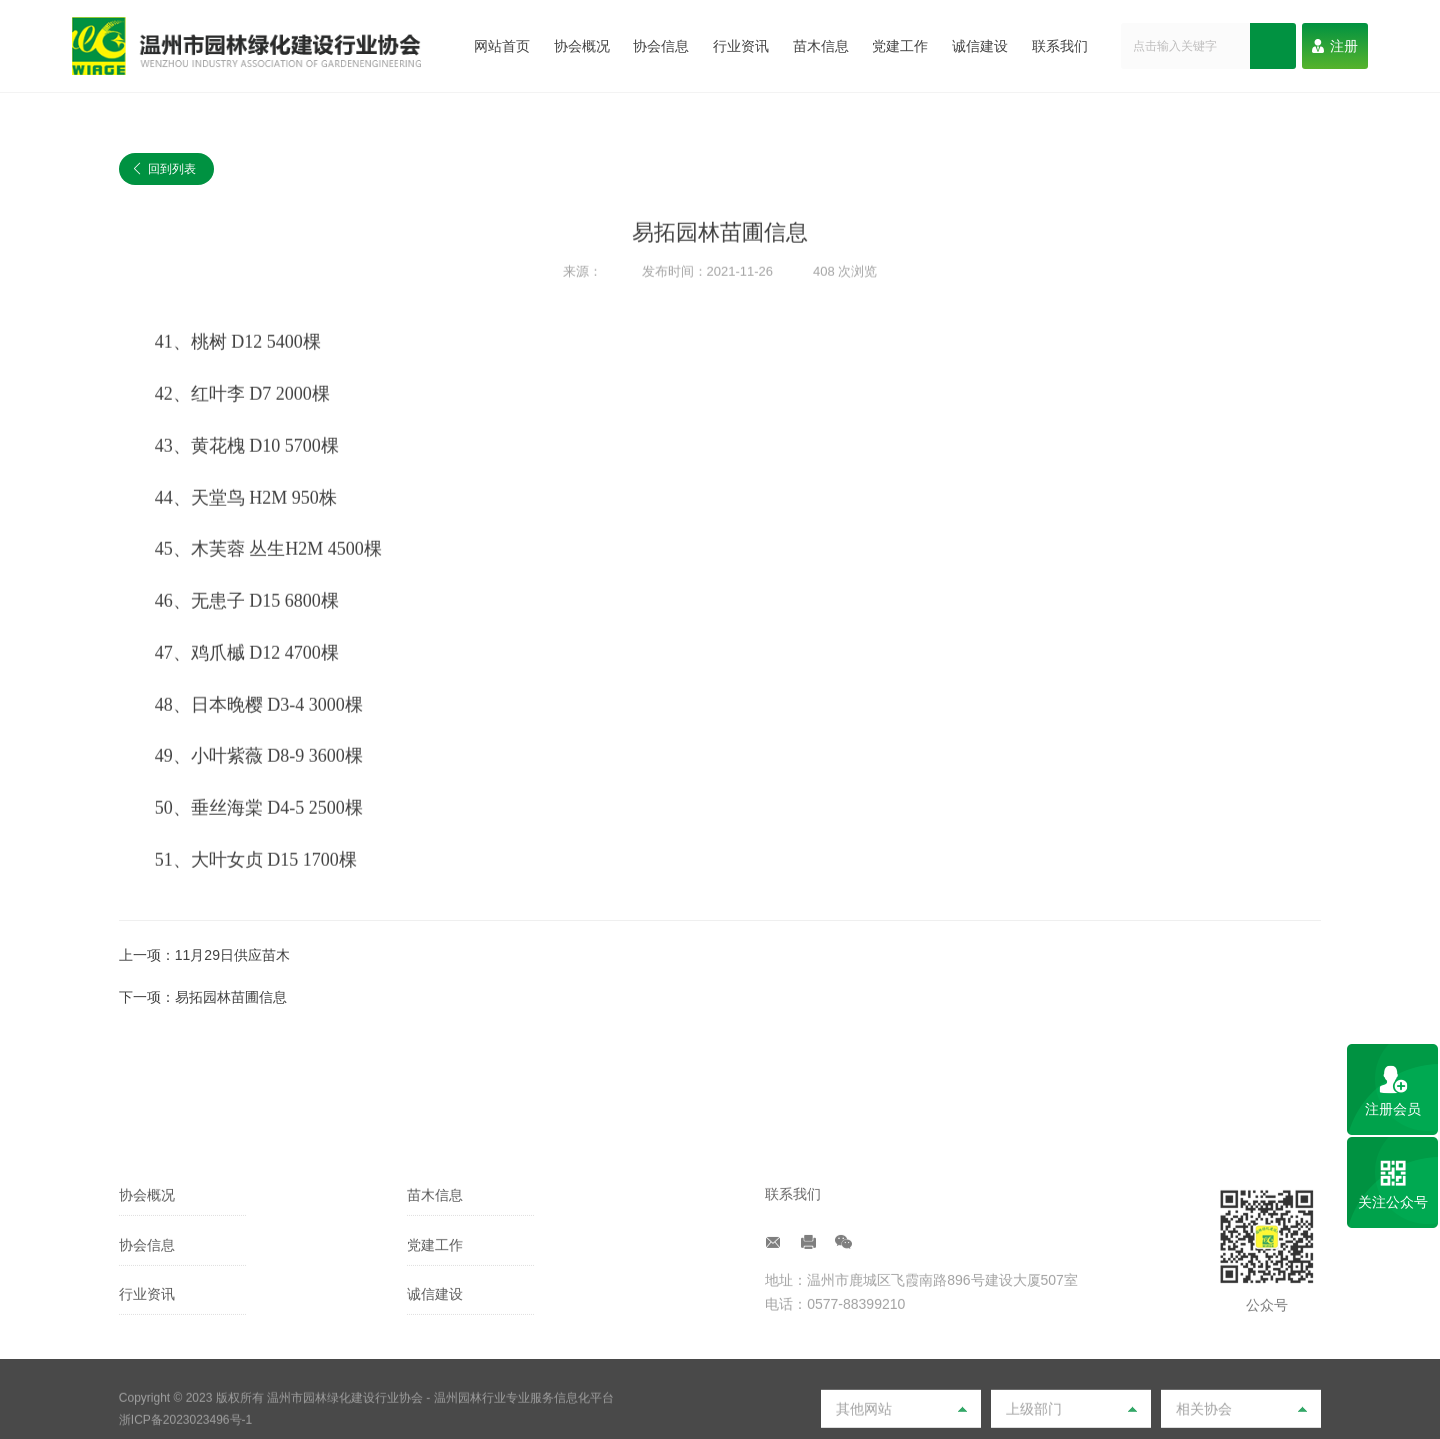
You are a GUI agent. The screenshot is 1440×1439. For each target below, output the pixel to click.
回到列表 (165, 170)
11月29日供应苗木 (232, 955)
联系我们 (1060, 46)
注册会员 (1393, 1109)
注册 (1335, 46)
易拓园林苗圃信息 (231, 997)
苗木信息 (821, 46)
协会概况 (582, 46)
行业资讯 (741, 46)
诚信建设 (980, 46)
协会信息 (661, 46)
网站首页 (502, 46)
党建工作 (900, 46)
